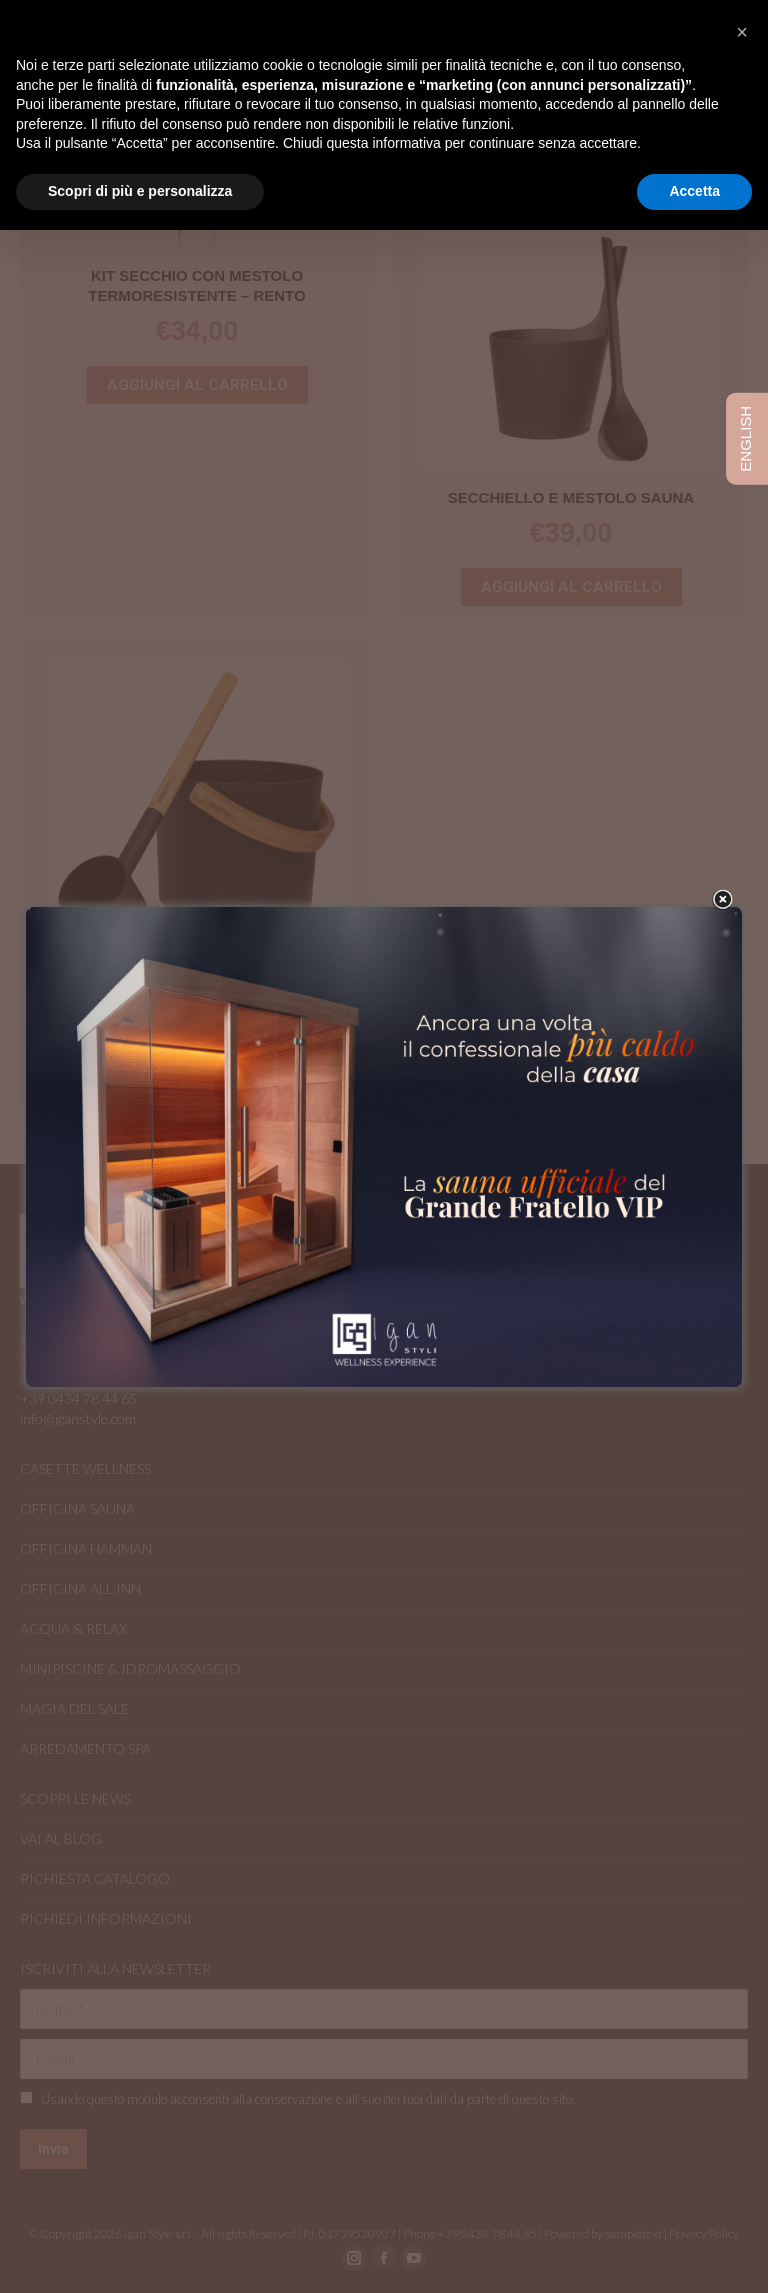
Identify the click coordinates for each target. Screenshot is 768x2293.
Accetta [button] (694, 191)
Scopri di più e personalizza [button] (140, 191)
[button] (742, 32)
